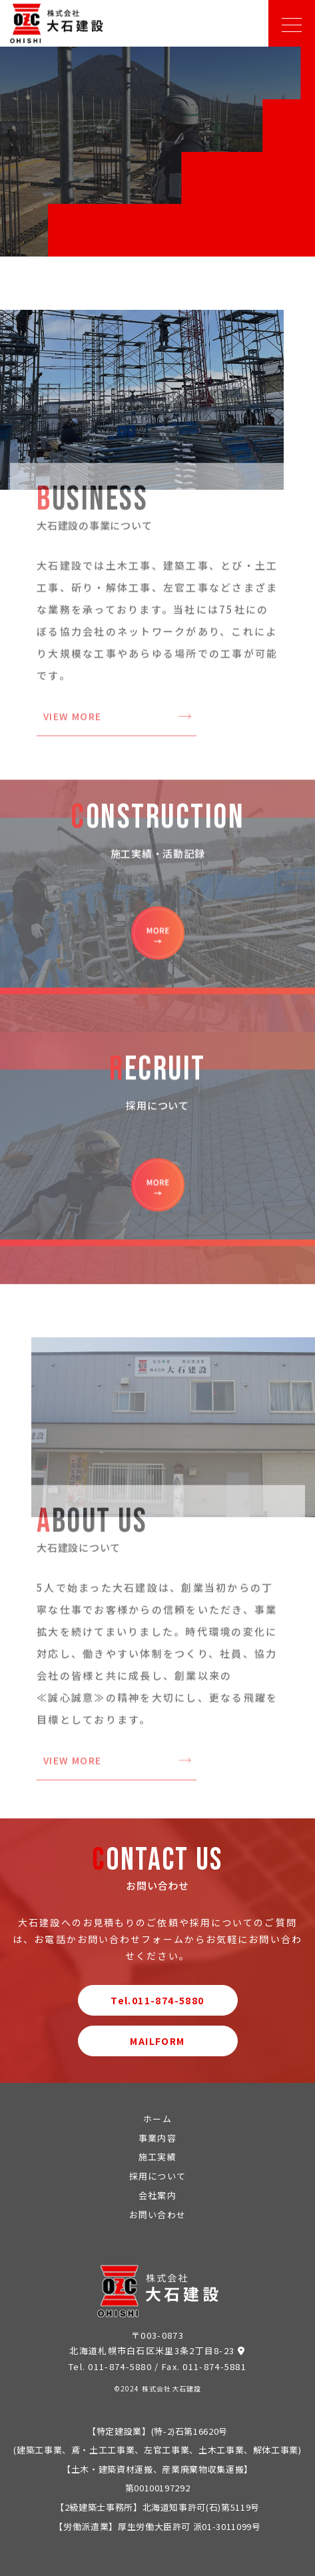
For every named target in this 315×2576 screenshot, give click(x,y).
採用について (157, 2176)
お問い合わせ (157, 2214)
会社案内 (157, 2195)
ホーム (157, 2118)
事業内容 (157, 2138)
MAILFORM (157, 2041)
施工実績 (157, 2156)
